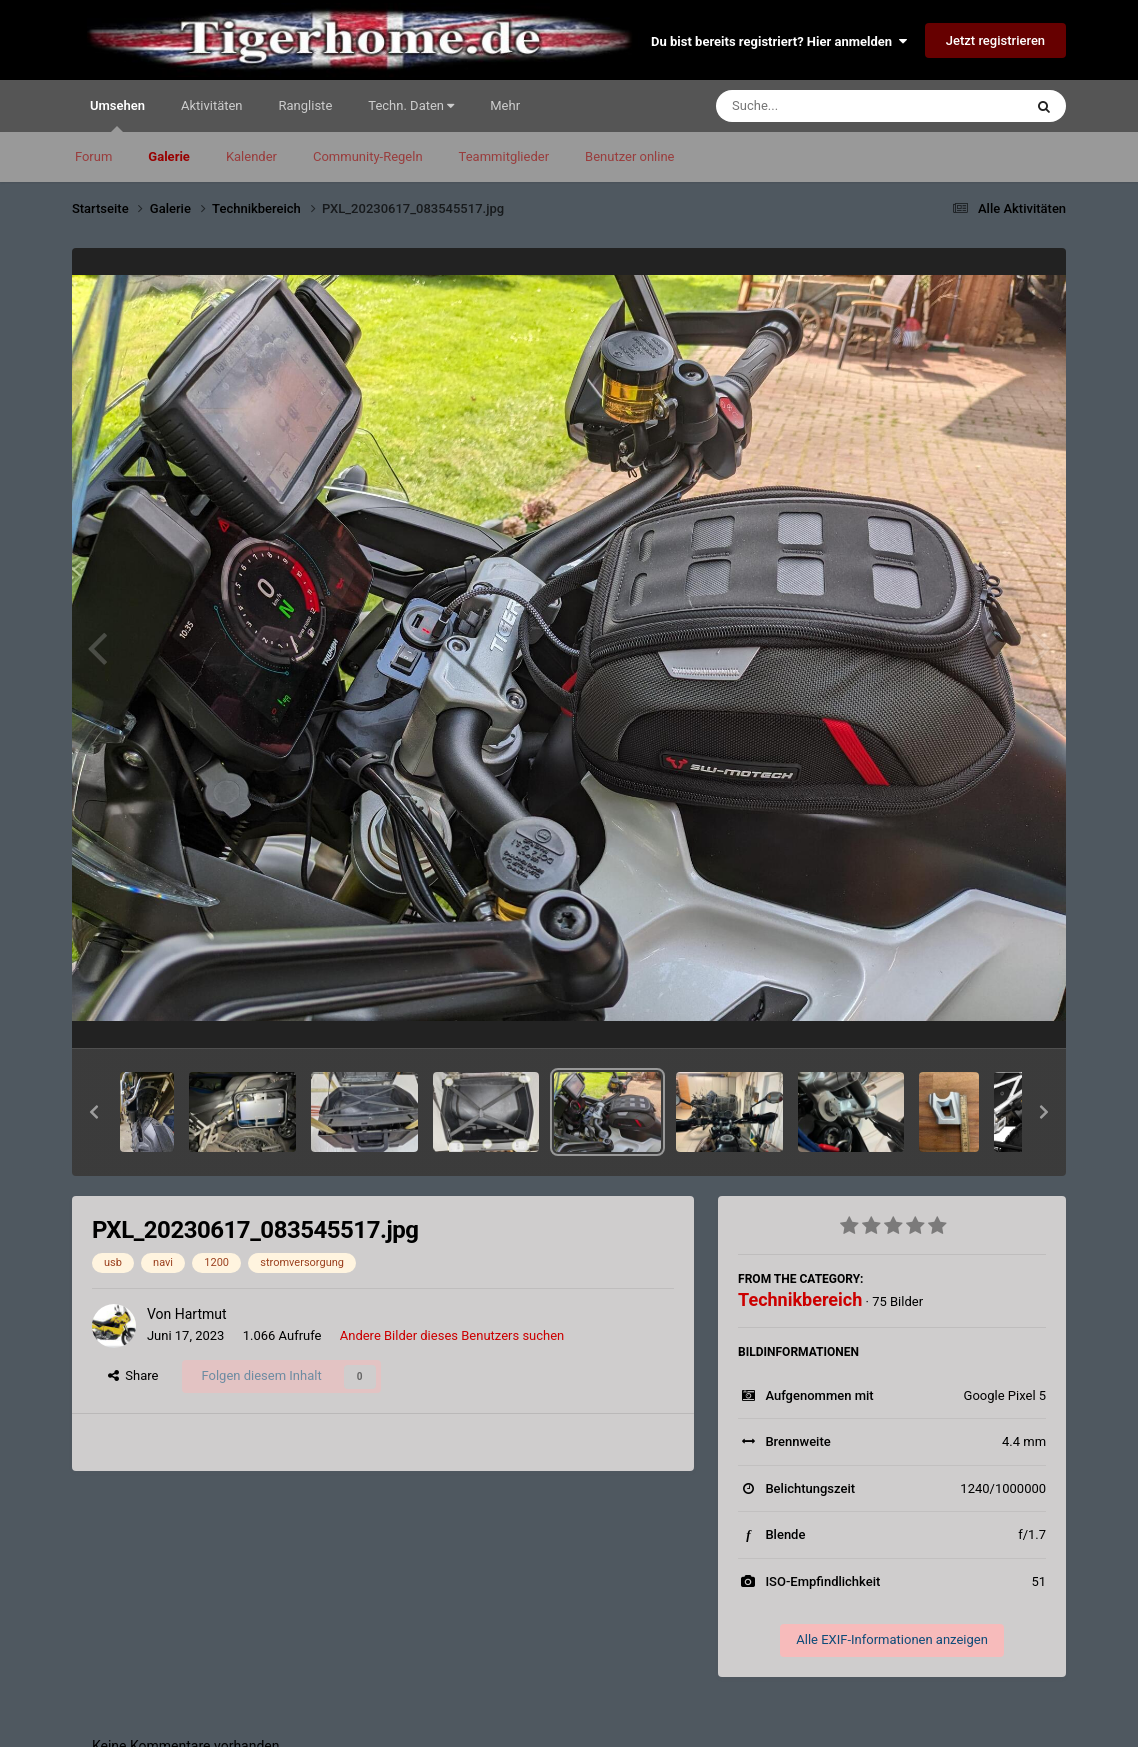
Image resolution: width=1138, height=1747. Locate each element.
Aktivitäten (212, 105)
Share (133, 1375)
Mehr (505, 105)
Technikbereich (800, 1299)
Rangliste (306, 105)
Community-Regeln (368, 156)
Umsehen (117, 115)
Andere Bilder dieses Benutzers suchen (452, 1335)
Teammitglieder (504, 156)
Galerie (169, 156)
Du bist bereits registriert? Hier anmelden (778, 41)
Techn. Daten (411, 105)
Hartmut (201, 1314)
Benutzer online (629, 156)
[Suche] (831, 106)
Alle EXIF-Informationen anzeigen (892, 1639)
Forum (93, 156)
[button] (94, 1112)
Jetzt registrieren (995, 40)
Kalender (251, 156)
